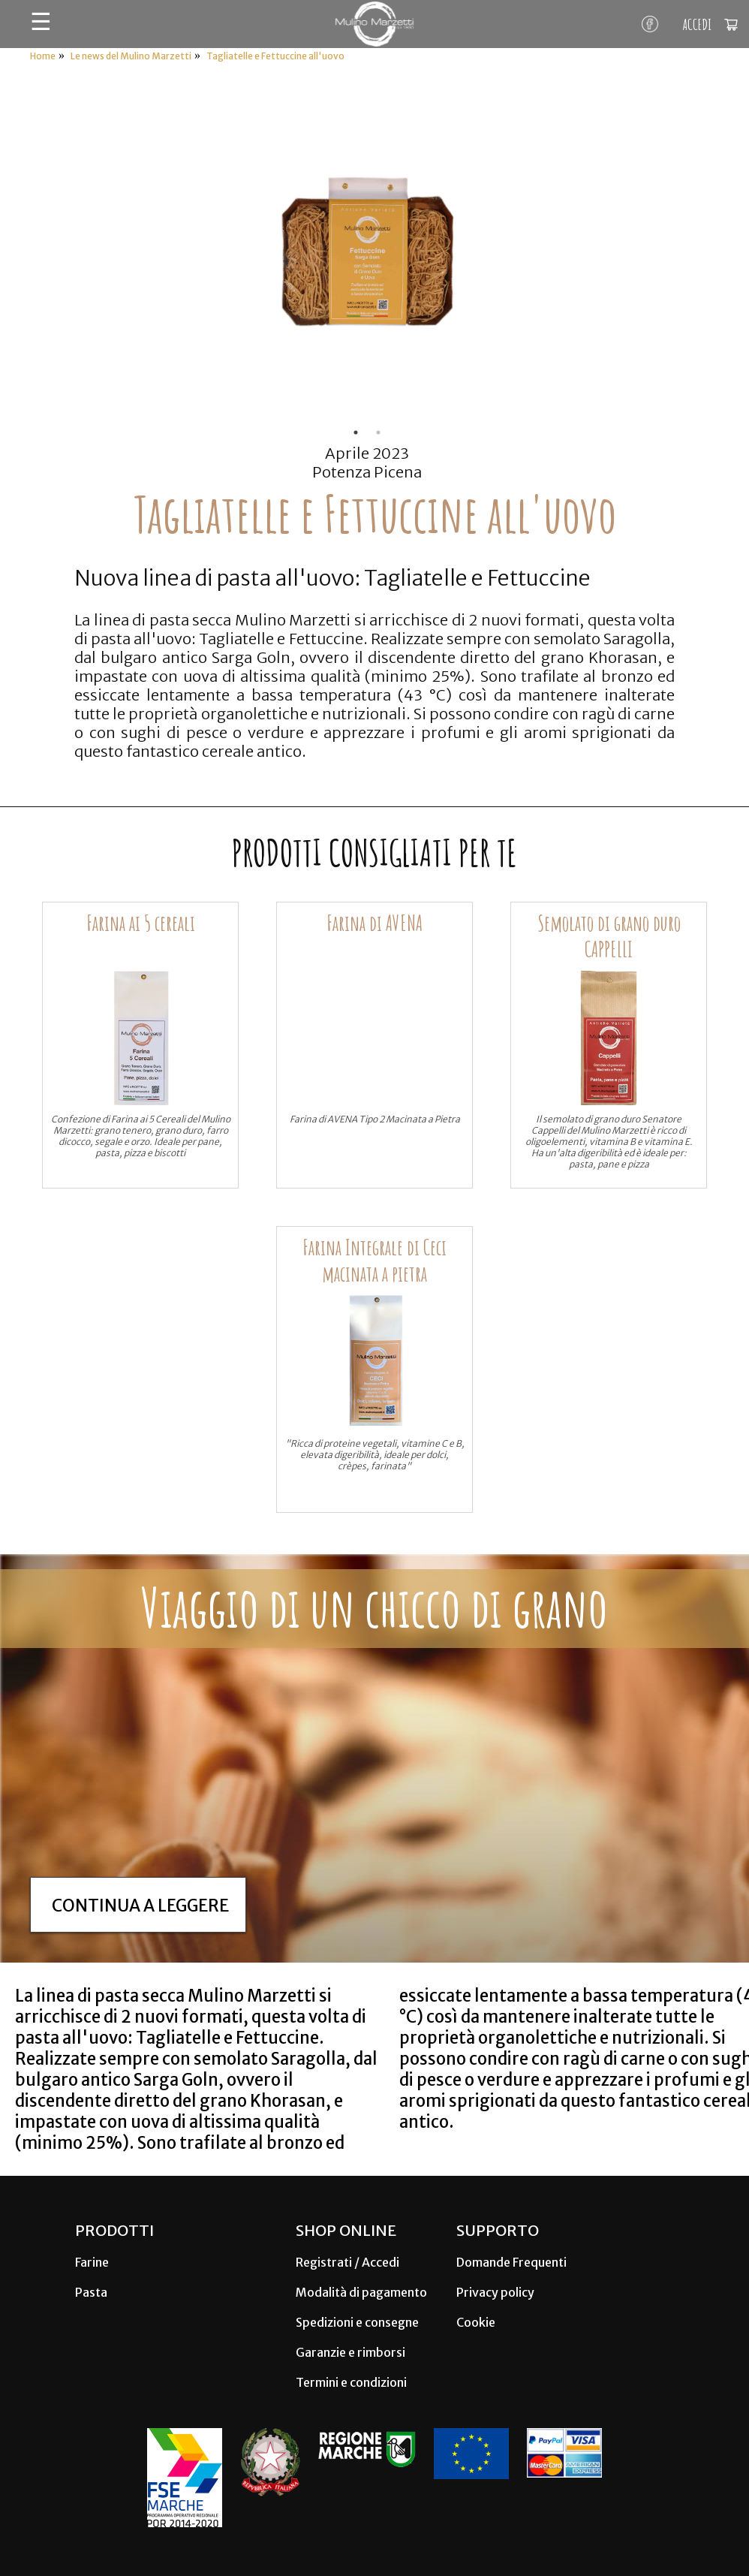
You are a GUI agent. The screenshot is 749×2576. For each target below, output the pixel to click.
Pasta (91, 2292)
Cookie (475, 2322)
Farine (92, 2262)
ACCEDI (697, 24)
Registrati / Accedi (347, 2262)
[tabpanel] (367, 256)
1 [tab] (355, 432)
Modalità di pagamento (361, 2292)
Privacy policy (495, 2292)
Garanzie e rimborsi (350, 2352)
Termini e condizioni (351, 2382)
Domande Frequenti (511, 2262)
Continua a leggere (140, 1905)
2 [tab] (378, 432)
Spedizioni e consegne (357, 2322)
